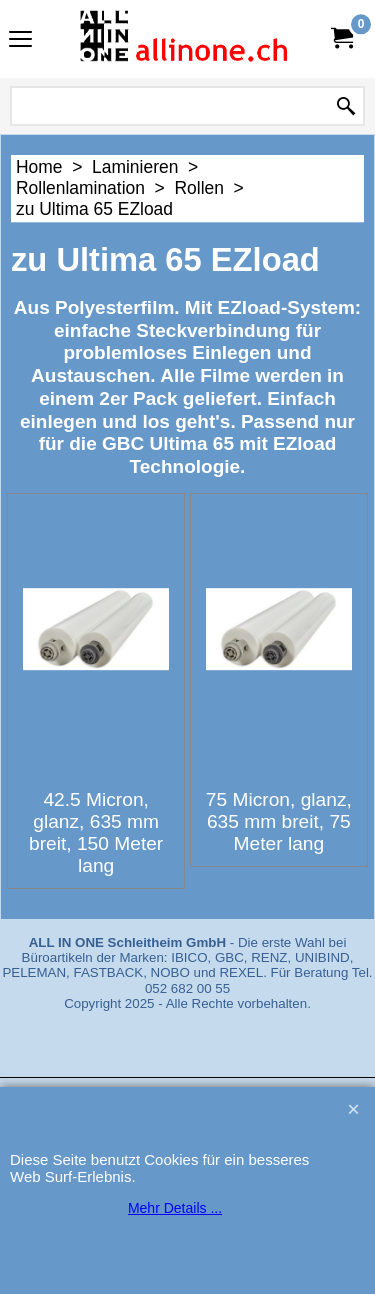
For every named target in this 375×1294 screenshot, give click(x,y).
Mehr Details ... (175, 1208)
